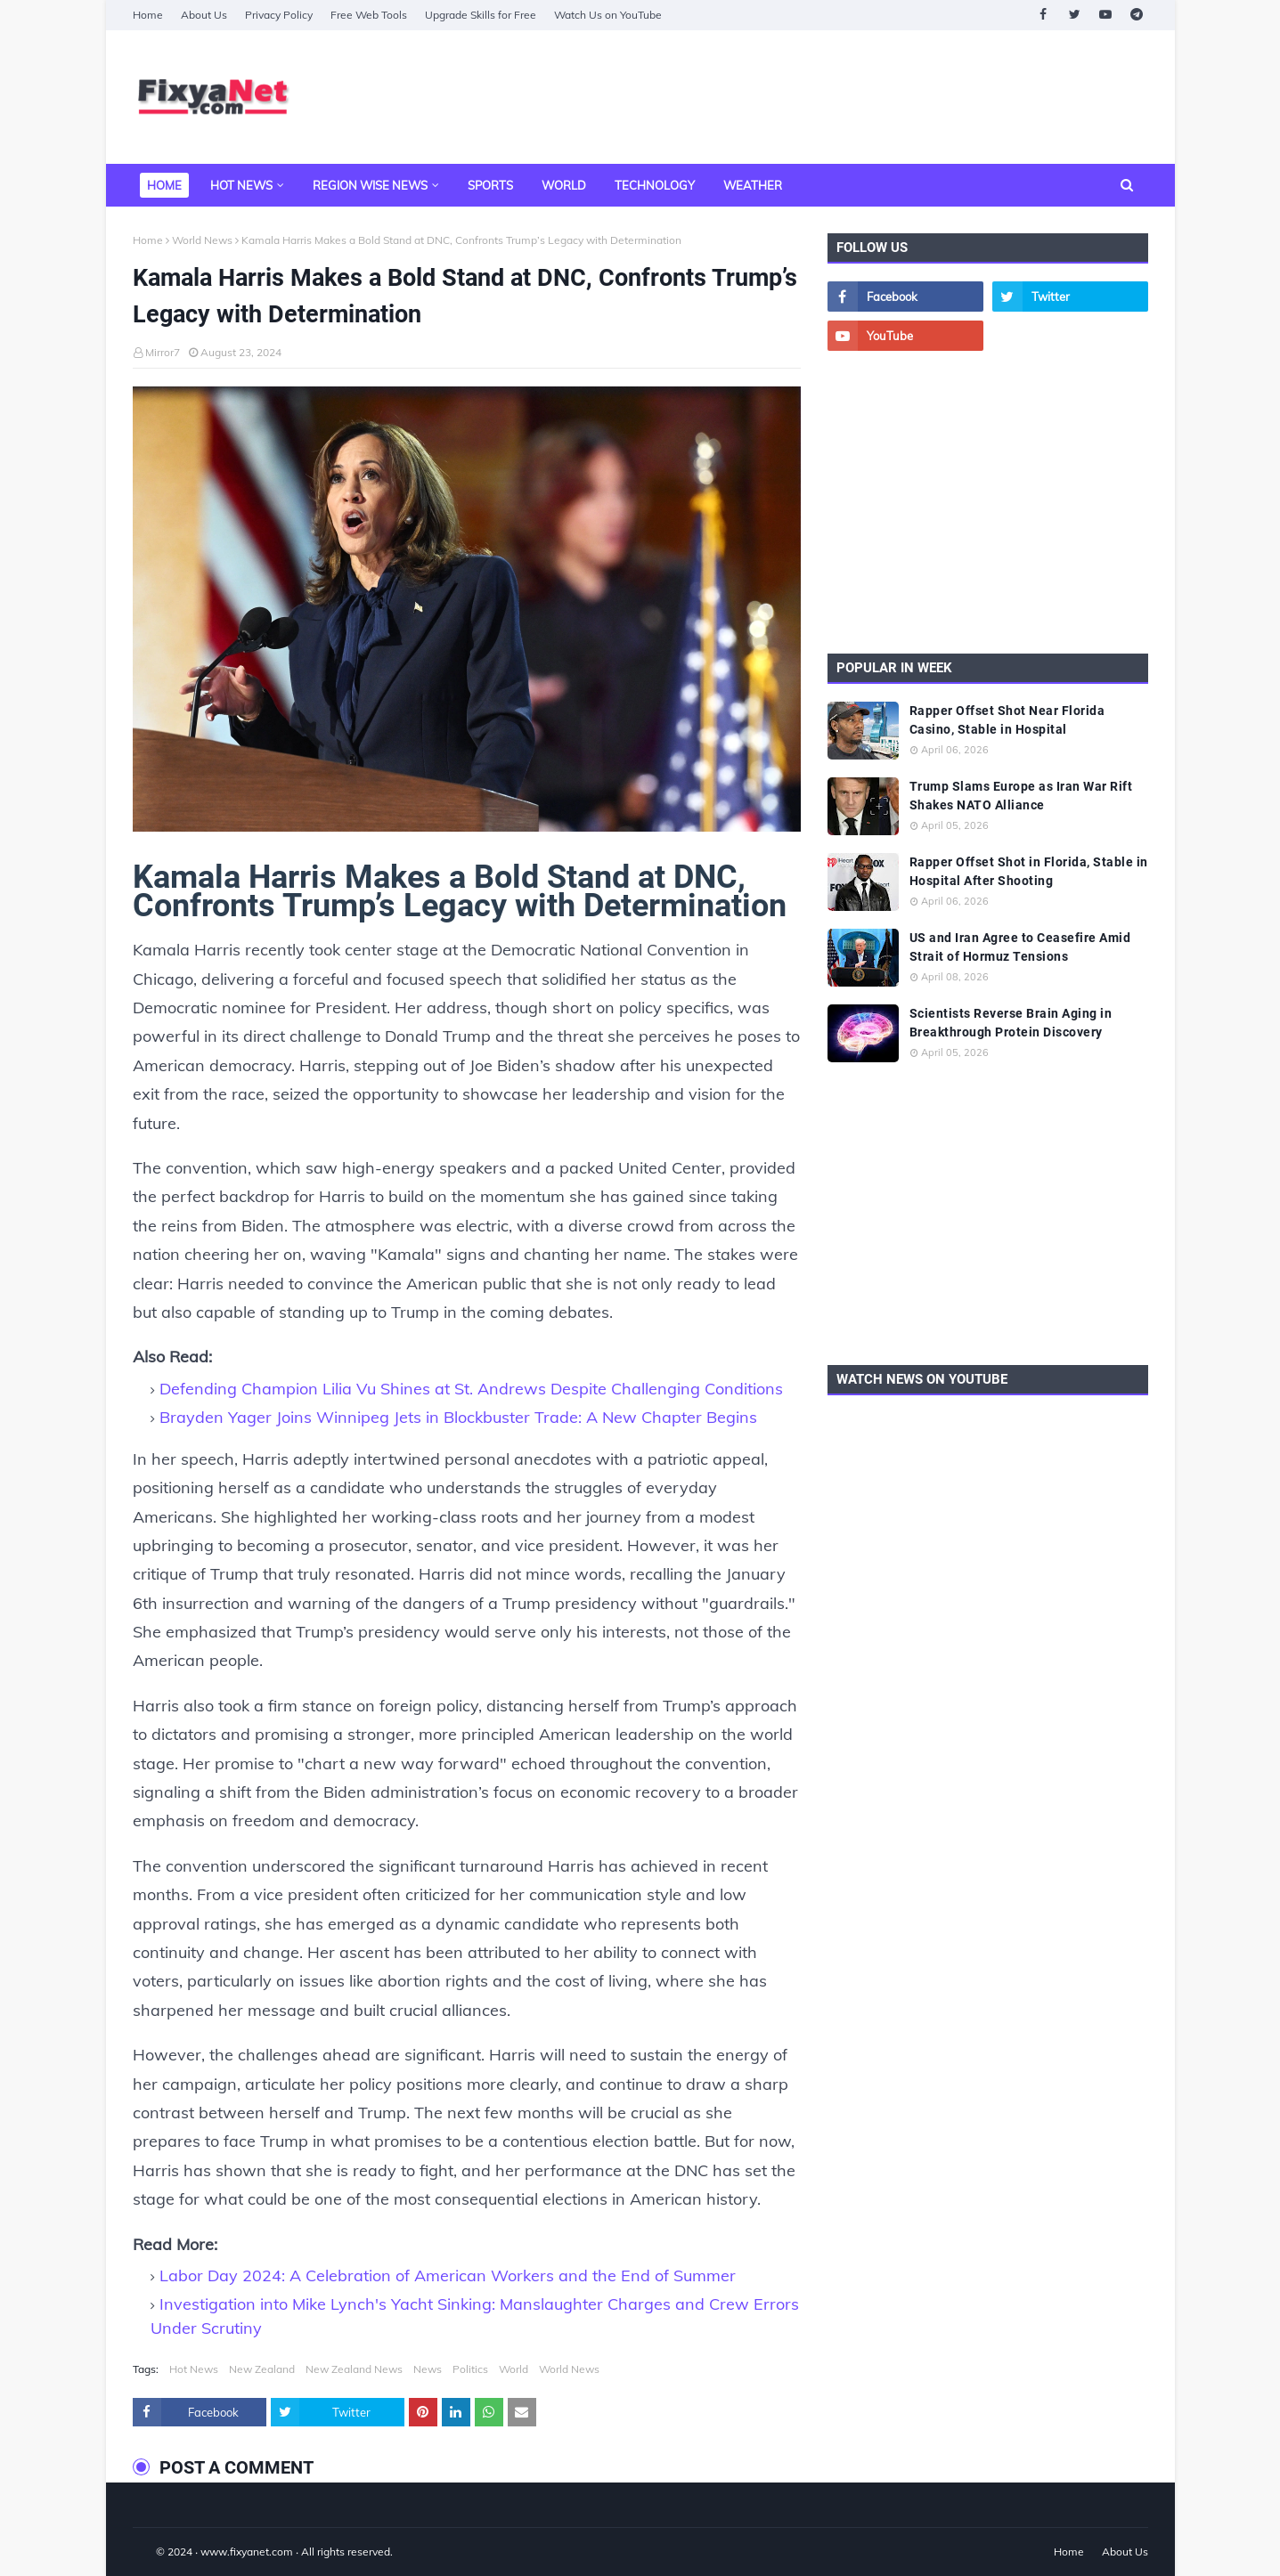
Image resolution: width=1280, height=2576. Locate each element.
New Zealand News (354, 2369)
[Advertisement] (824, 97)
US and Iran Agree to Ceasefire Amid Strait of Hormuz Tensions (1020, 946)
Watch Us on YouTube (608, 14)
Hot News (193, 2369)
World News (202, 240)
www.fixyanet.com (246, 2551)
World (513, 2369)
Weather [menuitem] (752, 185)
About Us (204, 14)
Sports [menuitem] (490, 185)
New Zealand (262, 2369)
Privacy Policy (279, 14)
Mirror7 (162, 352)
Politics (470, 2369)
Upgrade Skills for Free (480, 14)
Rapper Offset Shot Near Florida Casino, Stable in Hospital (1007, 719)
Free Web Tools (368, 14)
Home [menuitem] (164, 185)
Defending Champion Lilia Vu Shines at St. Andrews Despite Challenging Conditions (471, 1388)
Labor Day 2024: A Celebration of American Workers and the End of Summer (447, 2275)
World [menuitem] (564, 185)
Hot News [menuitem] (241, 185)
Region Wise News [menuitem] (370, 185)
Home (148, 14)
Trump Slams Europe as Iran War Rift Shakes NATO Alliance (1021, 795)
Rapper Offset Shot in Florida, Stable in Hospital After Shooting (1028, 871)
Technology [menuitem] (655, 185)
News (427, 2369)
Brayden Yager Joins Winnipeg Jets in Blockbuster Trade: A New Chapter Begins (458, 1417)
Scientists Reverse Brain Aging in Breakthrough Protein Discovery (1011, 1022)
